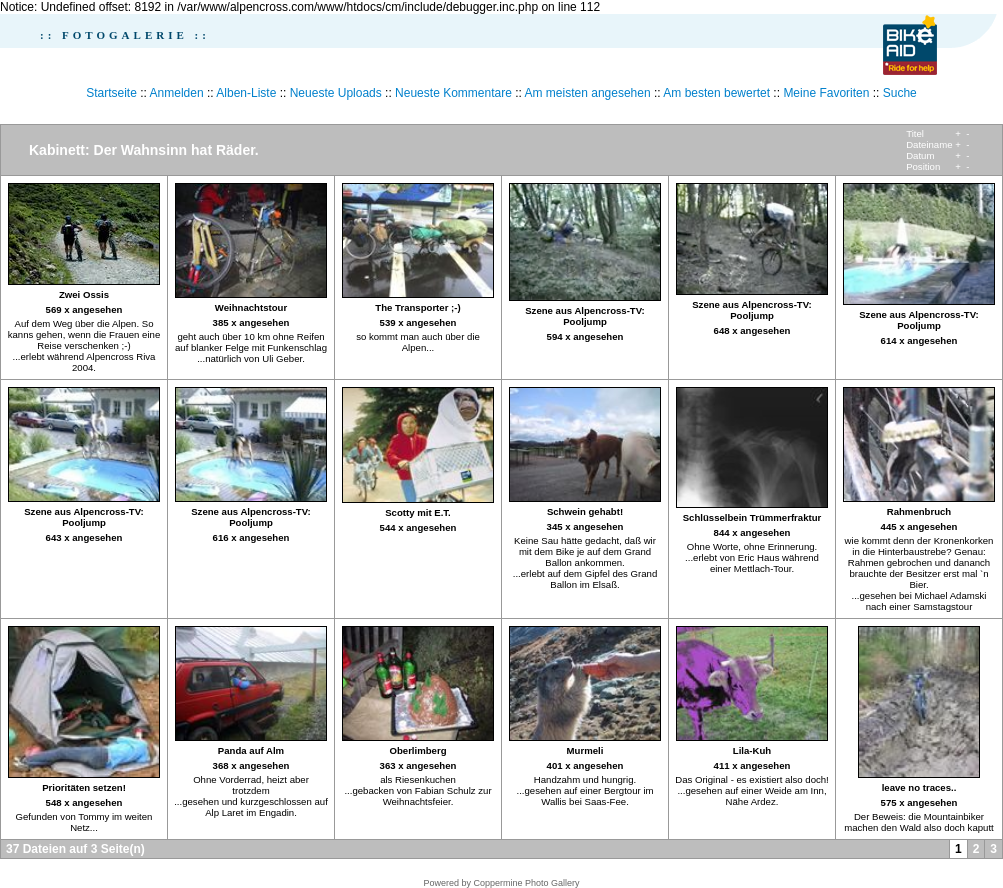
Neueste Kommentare (453, 93)
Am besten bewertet (716, 93)
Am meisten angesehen (588, 93)
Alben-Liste (246, 93)
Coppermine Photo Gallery (526, 883)
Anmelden (177, 93)
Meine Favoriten (826, 93)
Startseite (111, 93)
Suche (900, 93)
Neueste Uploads (336, 93)
